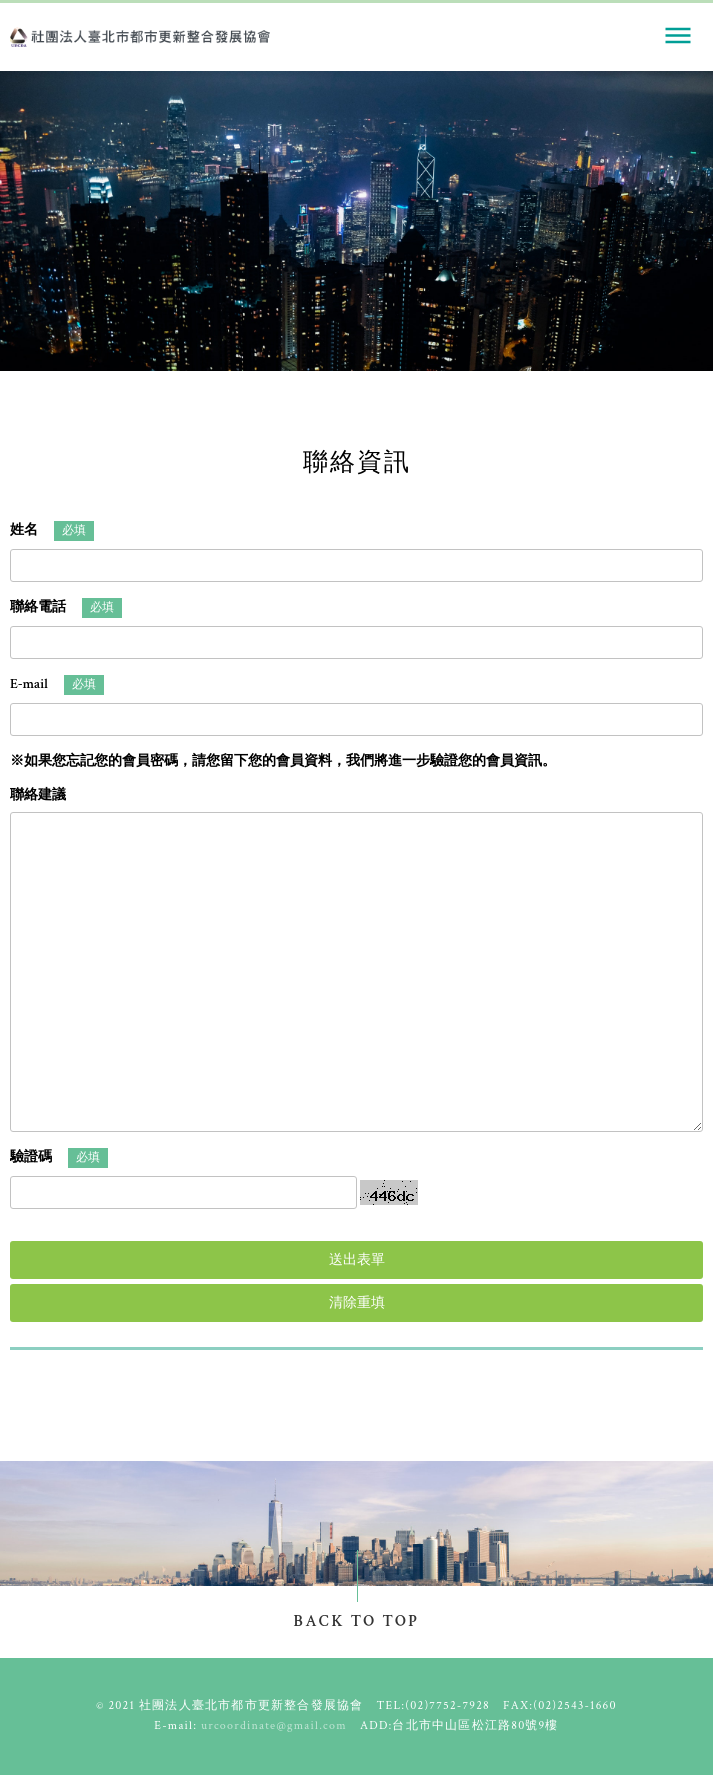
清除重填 (357, 1303)
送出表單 (357, 1260)
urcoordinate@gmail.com (274, 1725)
